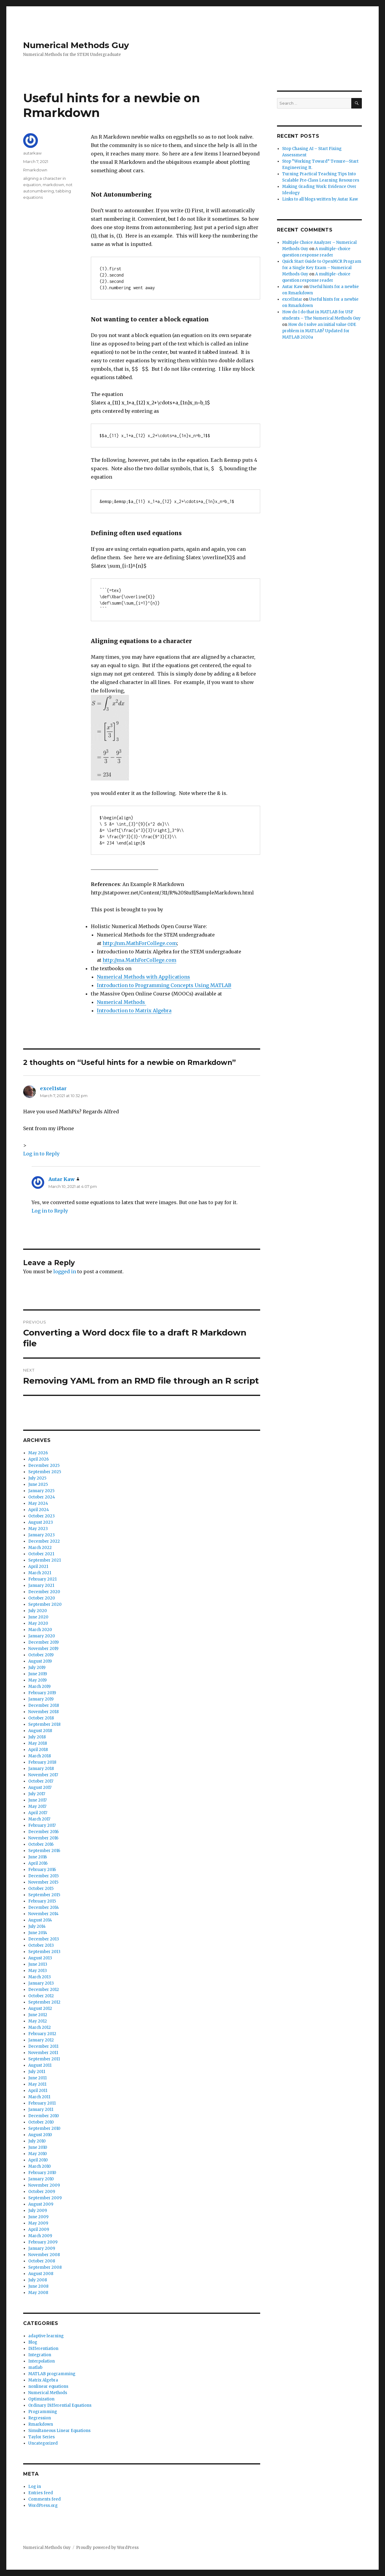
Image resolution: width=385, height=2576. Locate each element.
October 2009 (41, 2191)
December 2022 (44, 1541)
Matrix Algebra (43, 2380)
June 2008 (38, 2286)
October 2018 (41, 1718)
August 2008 (40, 2273)
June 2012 (37, 2014)
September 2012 (44, 2002)
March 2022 (40, 1547)
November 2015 (43, 1882)
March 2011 (39, 2096)
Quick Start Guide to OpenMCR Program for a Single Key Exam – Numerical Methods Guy (321, 268)
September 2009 (45, 2197)
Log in (34, 2486)
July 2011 (36, 2071)
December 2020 (44, 1591)
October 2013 (41, 1945)
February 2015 (42, 1901)
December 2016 (43, 1831)
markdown (53, 184)
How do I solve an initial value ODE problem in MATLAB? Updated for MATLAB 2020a (319, 331)
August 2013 (40, 1958)
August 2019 (40, 1661)
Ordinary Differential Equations (59, 2405)
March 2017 (39, 1819)
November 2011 (43, 2052)
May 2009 (38, 2223)
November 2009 (44, 2185)
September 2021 (44, 1560)
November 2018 (43, 1711)
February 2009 (42, 2242)
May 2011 (37, 2084)
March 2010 (39, 2166)
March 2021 (39, 1572)
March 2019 (39, 1686)
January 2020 (41, 1636)
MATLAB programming (51, 2373)
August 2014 (40, 1920)
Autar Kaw (61, 1179)
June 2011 (37, 2078)
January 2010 (41, 2179)
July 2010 (37, 2141)
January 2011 (40, 2109)
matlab (35, 2367)
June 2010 (37, 2147)
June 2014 (37, 1932)
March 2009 (40, 2235)
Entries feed (40, 2492)
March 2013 (39, 1977)
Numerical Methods (121, 1002)
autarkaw (32, 153)
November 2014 (43, 1913)
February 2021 (42, 1579)
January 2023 (41, 1535)
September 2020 (45, 1604)
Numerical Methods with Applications (143, 977)
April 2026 (38, 1459)
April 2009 (38, 2229)
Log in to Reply (41, 1154)
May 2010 (37, 2153)
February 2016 (42, 1869)
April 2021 (38, 1566)
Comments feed (44, 2499)
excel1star (53, 1088)
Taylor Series (41, 2437)
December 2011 (43, 2046)
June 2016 (37, 1857)
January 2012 (41, 2040)
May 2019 (37, 1680)
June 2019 (37, 1673)
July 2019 (36, 1667)
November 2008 (44, 2254)
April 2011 (37, 2090)
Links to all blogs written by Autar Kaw (320, 199)
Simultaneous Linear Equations (59, 2430)
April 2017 (37, 1812)
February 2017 (42, 1825)
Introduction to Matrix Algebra (134, 1010)
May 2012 (37, 2021)
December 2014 (43, 1907)
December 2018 (43, 1705)
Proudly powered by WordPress (107, 2547)
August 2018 (40, 1730)
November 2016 (43, 1838)
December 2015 (43, 1875)
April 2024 (38, 1509)
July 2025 (37, 1478)
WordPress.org (43, 2505)
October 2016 (41, 1844)
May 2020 (38, 1623)
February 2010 (42, 2172)
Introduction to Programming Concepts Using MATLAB (164, 985)
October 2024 (41, 1497)
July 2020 (37, 1610)
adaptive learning (46, 2335)
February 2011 (42, 2103)
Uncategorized (43, 2443)
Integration (39, 2354)
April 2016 (38, 1863)
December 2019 (43, 1642)
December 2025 (44, 1465)
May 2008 (38, 2292)
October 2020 (41, 1598)
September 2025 (44, 1471)
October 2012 (41, 1995)
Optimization (41, 2399)
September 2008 (45, 2267)
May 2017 (37, 1806)
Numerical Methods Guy (76, 45)
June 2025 (38, 1484)
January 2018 (41, 1768)
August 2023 (40, 1522)
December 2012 (43, 1989)
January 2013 (41, 1983)
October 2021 (41, 1553)
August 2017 (39, 1787)
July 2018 (37, 1737)
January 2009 (41, 2248)
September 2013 (44, 1951)
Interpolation (41, 2361)
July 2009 (37, 2210)
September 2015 (44, 1894)
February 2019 (42, 1692)
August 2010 (40, 2134)
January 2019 (41, 1699)
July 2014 (37, 1926)
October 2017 (40, 1781)
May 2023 (38, 1528)
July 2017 (36, 1793)
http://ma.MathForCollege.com (139, 960)
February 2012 (42, 2033)
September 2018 (44, 1724)
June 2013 (37, 1964)
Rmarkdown (35, 169)
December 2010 (43, 2115)
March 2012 (39, 2027)
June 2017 (37, 1800)
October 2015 (41, 1888)
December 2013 (43, 1939)
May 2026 (38, 1452)
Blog (32, 2342)
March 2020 (40, 1629)
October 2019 (41, 1655)
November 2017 (43, 1774)
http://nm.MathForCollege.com (140, 943)
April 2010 (38, 2160)
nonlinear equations (48, 2386)
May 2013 (37, 1970)
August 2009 (40, 2204)
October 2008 (41, 2261)
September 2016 (44, 1850)
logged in (64, 1271)
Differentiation (43, 2348)
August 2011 (39, 2065)
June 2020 (38, 1617)
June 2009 (38, 2216)
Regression (39, 2418)
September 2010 (44, 2128)
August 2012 (40, 2008)
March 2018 (39, 1756)
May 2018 (37, 1743)
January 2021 (41, 1585)
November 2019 (43, 1648)
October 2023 (41, 1516)
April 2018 (38, 1749)
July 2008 (37, 2280)
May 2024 (38, 1503)
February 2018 (42, 1762)
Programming (42, 2411)
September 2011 (44, 2059)
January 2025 (41, 1490)
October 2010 (41, 2122)
